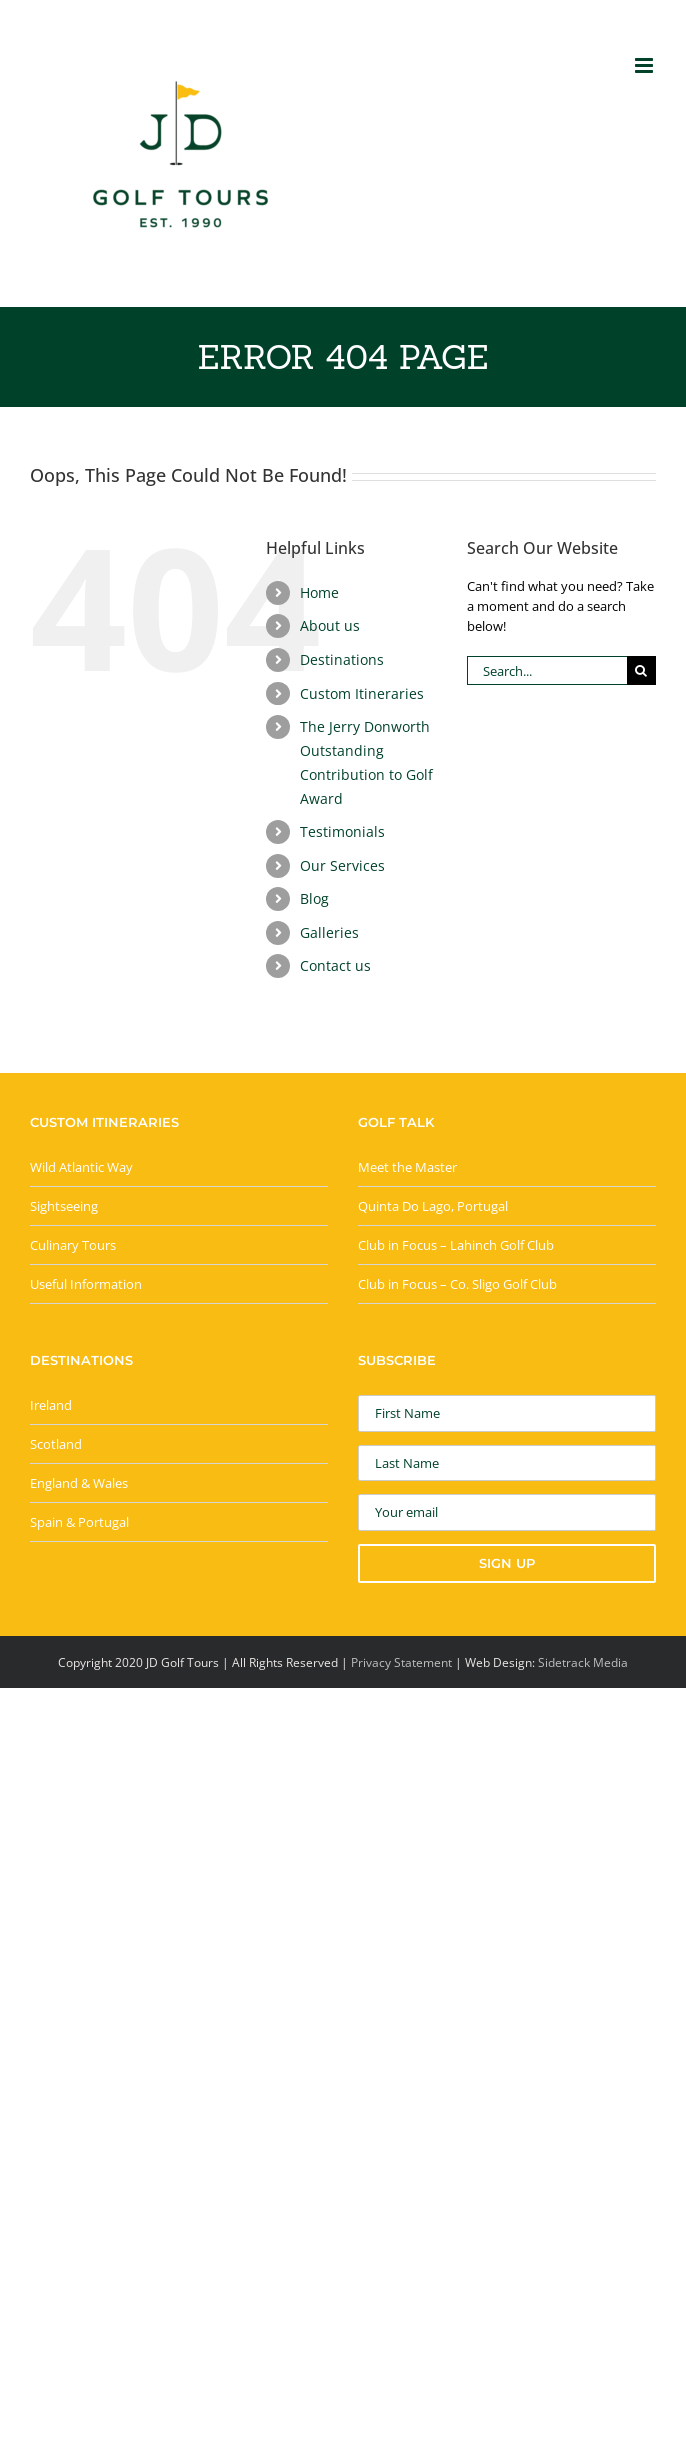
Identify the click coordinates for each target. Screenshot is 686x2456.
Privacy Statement (401, 1662)
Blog (314, 898)
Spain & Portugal (79, 1522)
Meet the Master (407, 1167)
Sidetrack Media (583, 1662)
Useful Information (86, 1284)
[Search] (641, 670)
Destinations (342, 659)
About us (330, 625)
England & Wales (79, 1483)
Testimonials (342, 831)
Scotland (56, 1444)
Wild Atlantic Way (81, 1167)
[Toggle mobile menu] (645, 65)
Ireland (51, 1405)
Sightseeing (64, 1206)
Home (319, 592)
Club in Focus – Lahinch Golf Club (456, 1245)
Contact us (335, 965)
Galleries (329, 932)
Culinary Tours (73, 1245)
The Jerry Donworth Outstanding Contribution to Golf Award (366, 762)
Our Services (342, 865)
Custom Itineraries (362, 693)
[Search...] (547, 670)
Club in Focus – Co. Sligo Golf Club (457, 1284)
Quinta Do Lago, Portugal (433, 1206)
